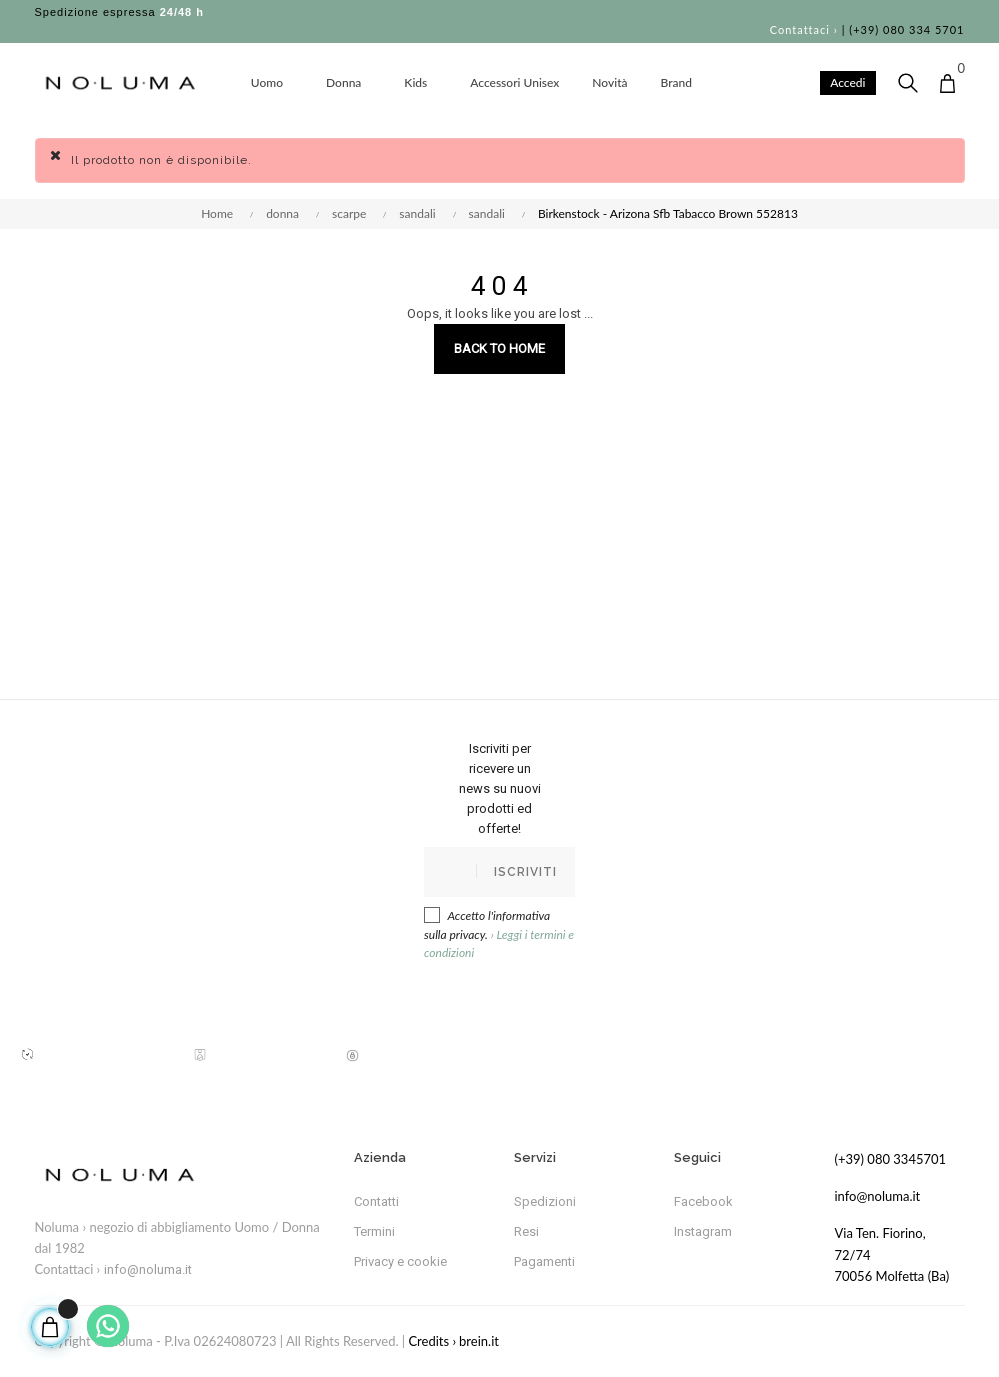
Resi (526, 1231)
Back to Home (499, 348)
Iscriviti (525, 872)
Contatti (376, 1201)
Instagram (703, 1231)
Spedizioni (545, 1201)
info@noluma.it (148, 1269)
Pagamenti (544, 1261)
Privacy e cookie (400, 1261)
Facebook (703, 1201)
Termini (374, 1231)
